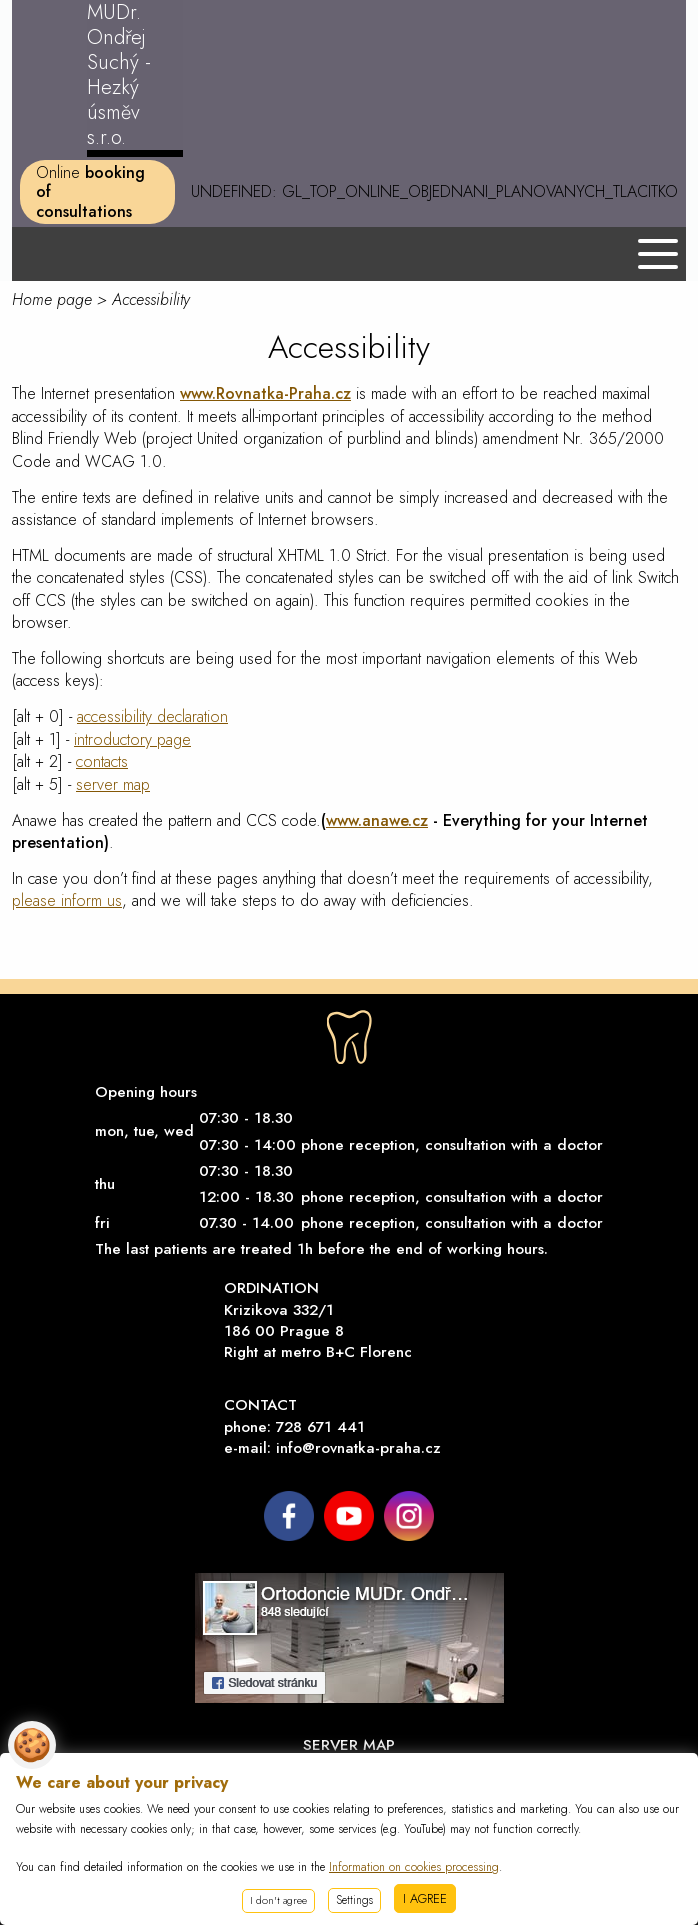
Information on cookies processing (414, 1867)
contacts (102, 761)
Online (90, 191)
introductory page (132, 739)
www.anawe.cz (377, 820)
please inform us (67, 900)
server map (113, 784)
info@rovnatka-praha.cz (358, 1448)
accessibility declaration (152, 716)
